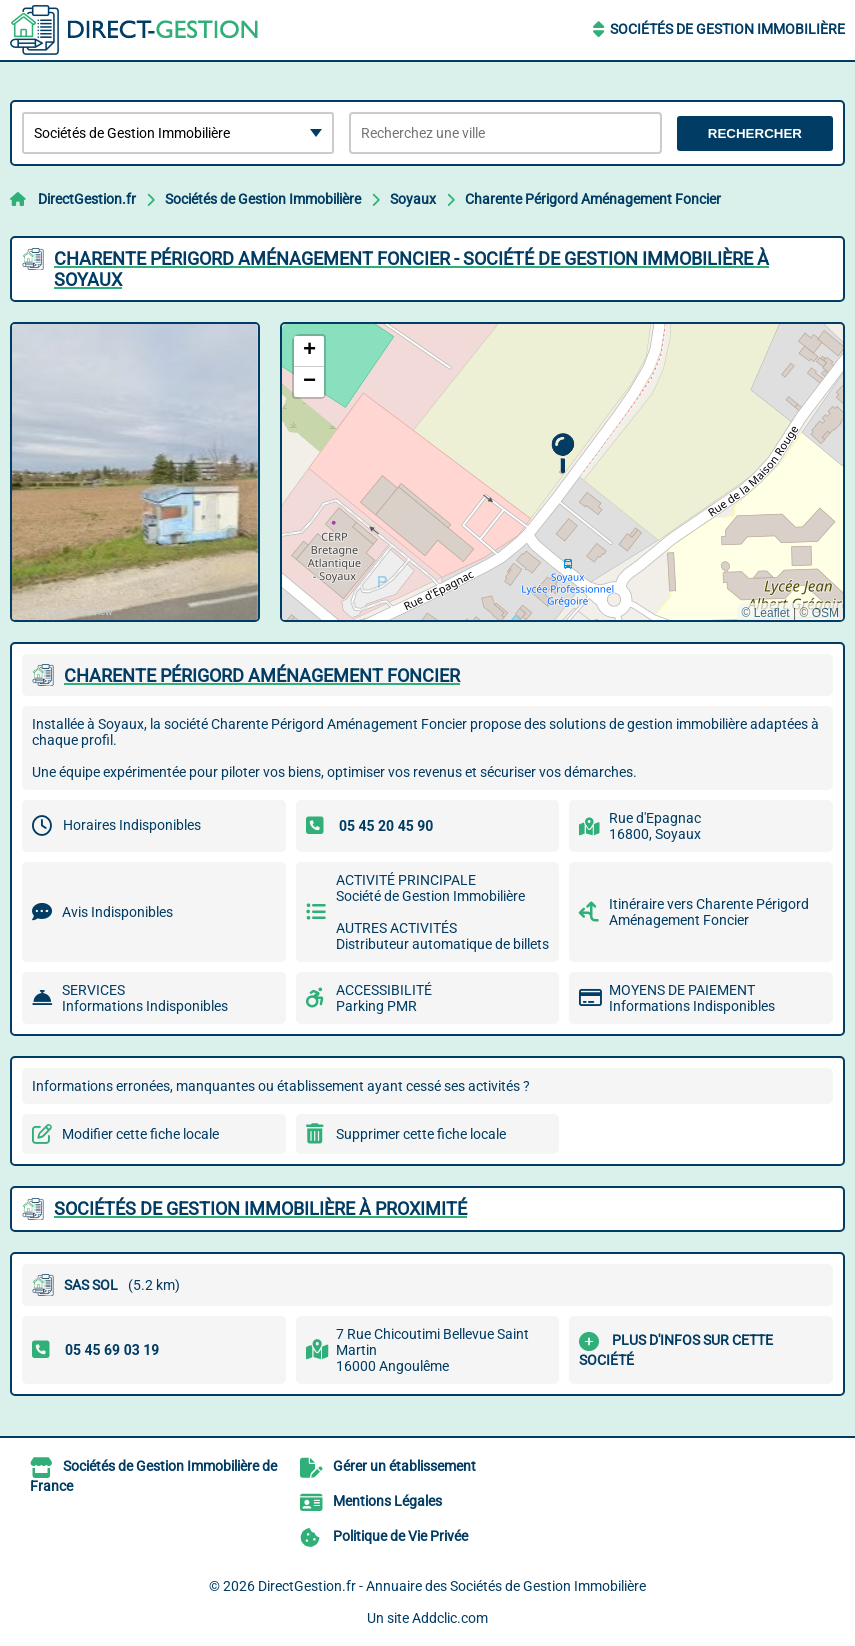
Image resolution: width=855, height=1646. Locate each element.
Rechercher (755, 133)
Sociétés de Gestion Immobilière (727, 29)
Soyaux (413, 199)
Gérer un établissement (404, 1466)
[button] (562, 453)
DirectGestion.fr (87, 199)
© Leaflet (765, 613)
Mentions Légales (387, 1501)
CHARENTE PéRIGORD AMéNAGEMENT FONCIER (262, 675)
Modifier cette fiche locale (140, 1134)
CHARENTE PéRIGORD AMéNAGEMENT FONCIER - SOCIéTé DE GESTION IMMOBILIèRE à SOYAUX (411, 269)
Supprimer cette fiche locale (421, 1134)
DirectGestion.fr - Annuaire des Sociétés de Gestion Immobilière (452, 1586)
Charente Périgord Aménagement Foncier (593, 199)
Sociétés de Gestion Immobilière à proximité (260, 1208)
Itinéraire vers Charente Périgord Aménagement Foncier (709, 912)
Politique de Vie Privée (400, 1536)
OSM (825, 613)
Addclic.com (450, 1618)
